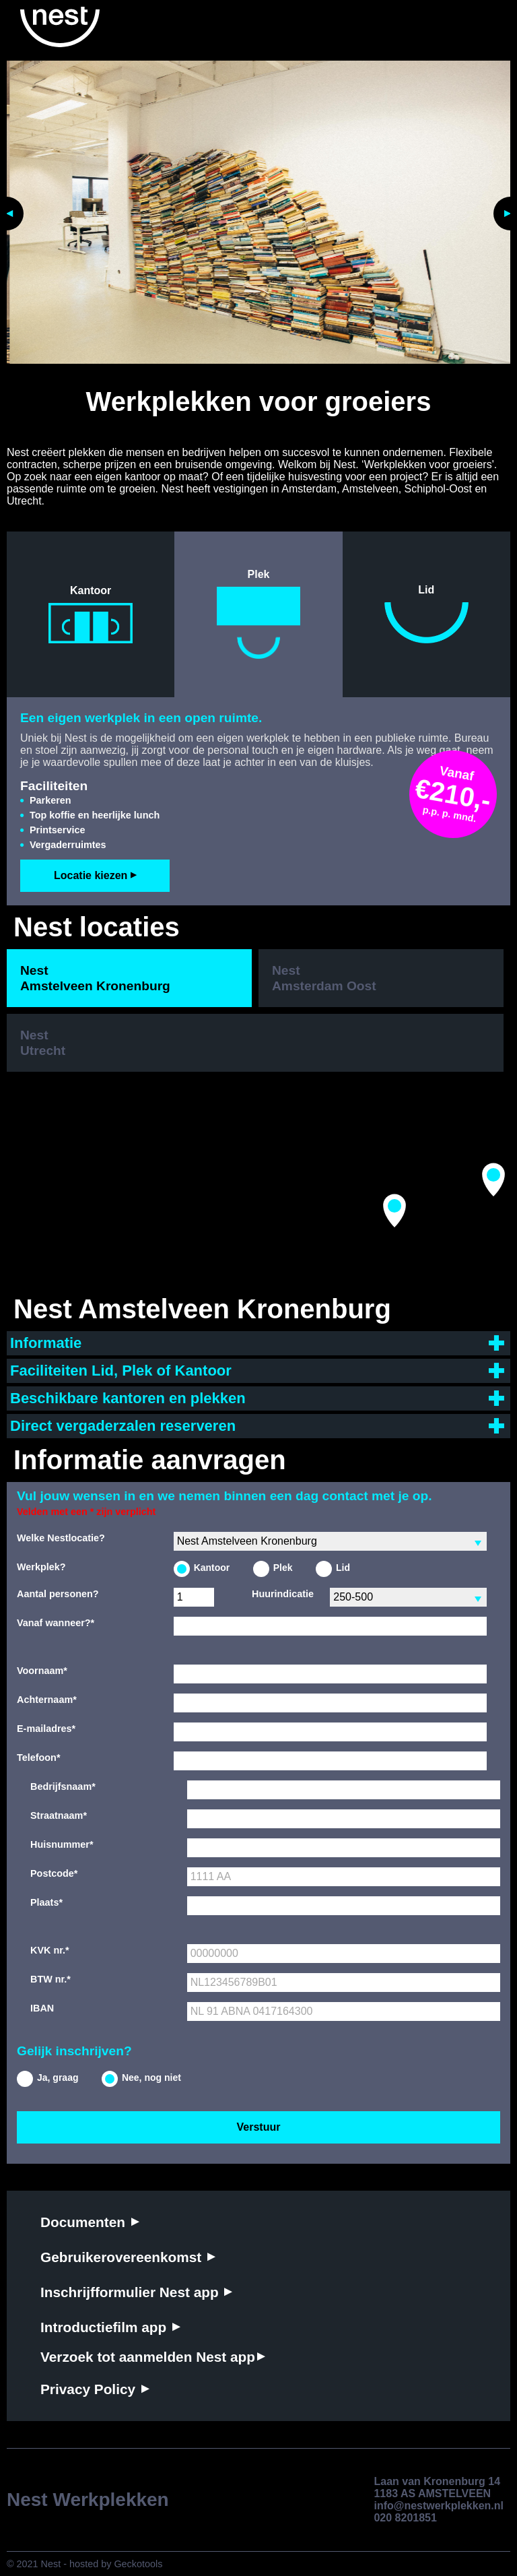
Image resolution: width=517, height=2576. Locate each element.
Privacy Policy (89, 2389)
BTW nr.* (50, 1979)
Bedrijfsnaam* (63, 1786)
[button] (394, 1210)
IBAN (42, 2008)
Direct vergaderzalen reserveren (123, 1425)
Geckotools (138, 2563)
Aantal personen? (58, 1593)
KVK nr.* (49, 1950)
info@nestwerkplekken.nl (439, 2505)
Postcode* (53, 1873)
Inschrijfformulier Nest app (131, 2292)
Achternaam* (47, 1699)
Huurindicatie (283, 1593)
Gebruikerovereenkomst (122, 2257)
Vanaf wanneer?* (55, 1622)
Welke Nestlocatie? (61, 1538)
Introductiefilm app (105, 2327)
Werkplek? (41, 1566)
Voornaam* (42, 1670)
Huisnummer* (62, 1844)
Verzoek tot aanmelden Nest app (147, 2357)
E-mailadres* (46, 1728)
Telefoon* (39, 1757)
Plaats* (46, 1902)
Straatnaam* (58, 1815)
